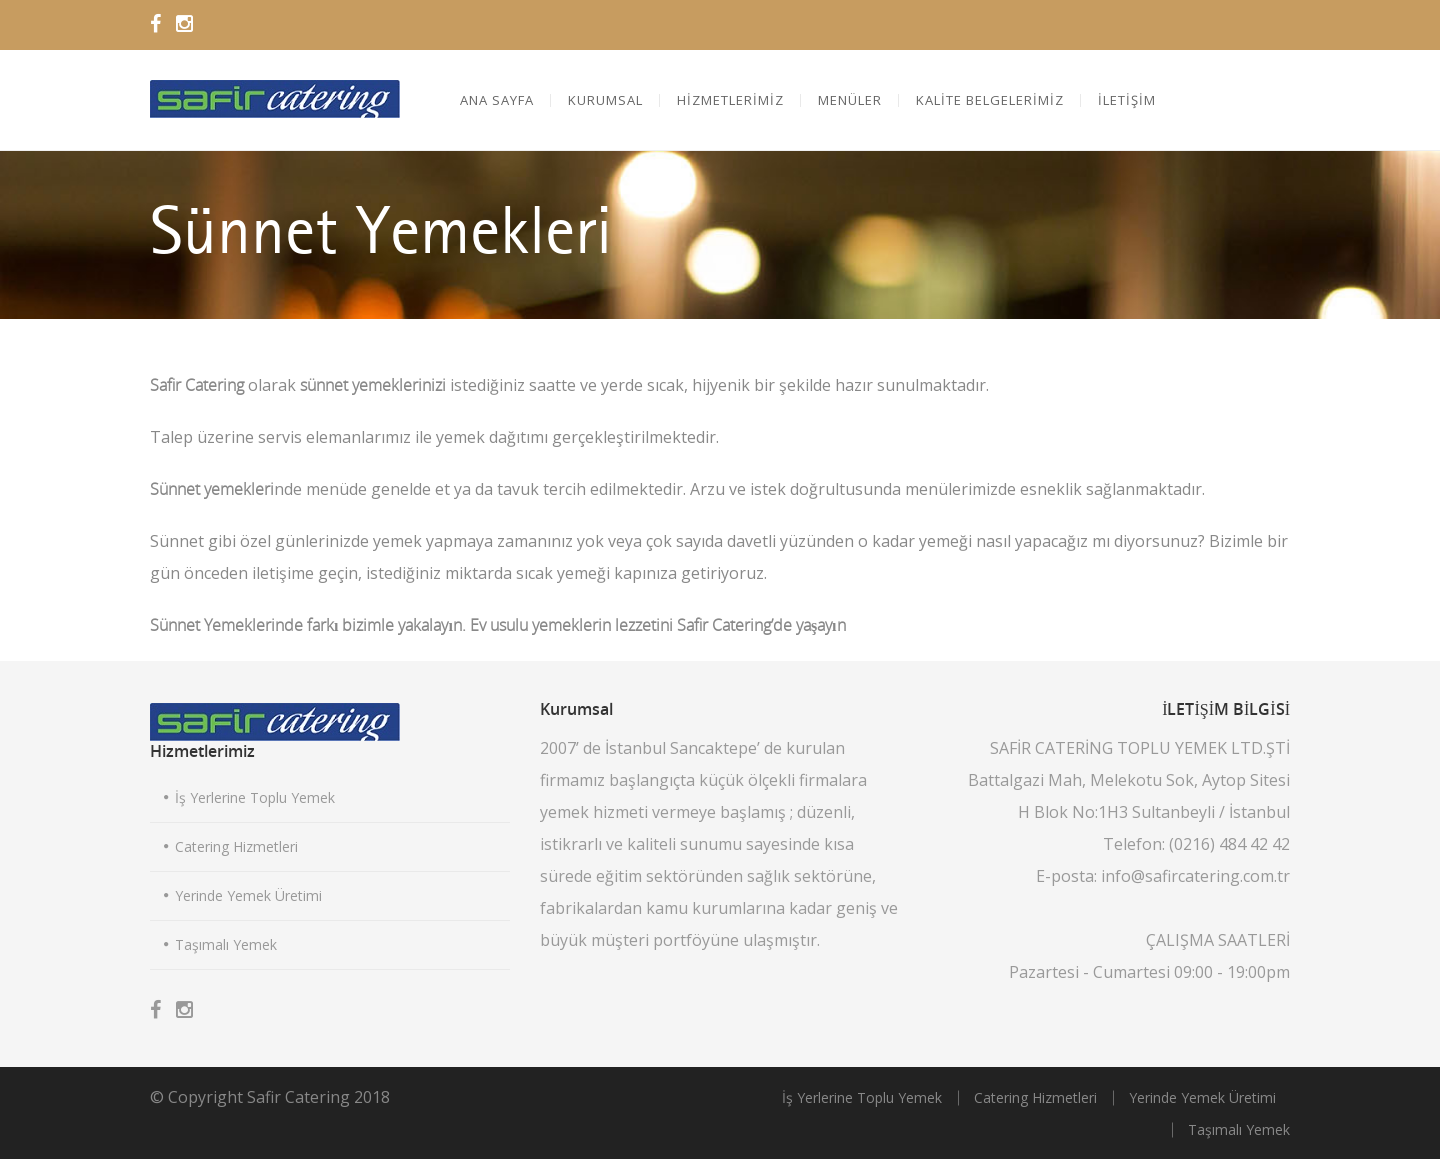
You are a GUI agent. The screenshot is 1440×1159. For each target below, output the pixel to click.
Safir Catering (298, 1097)
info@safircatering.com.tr (1195, 876)
